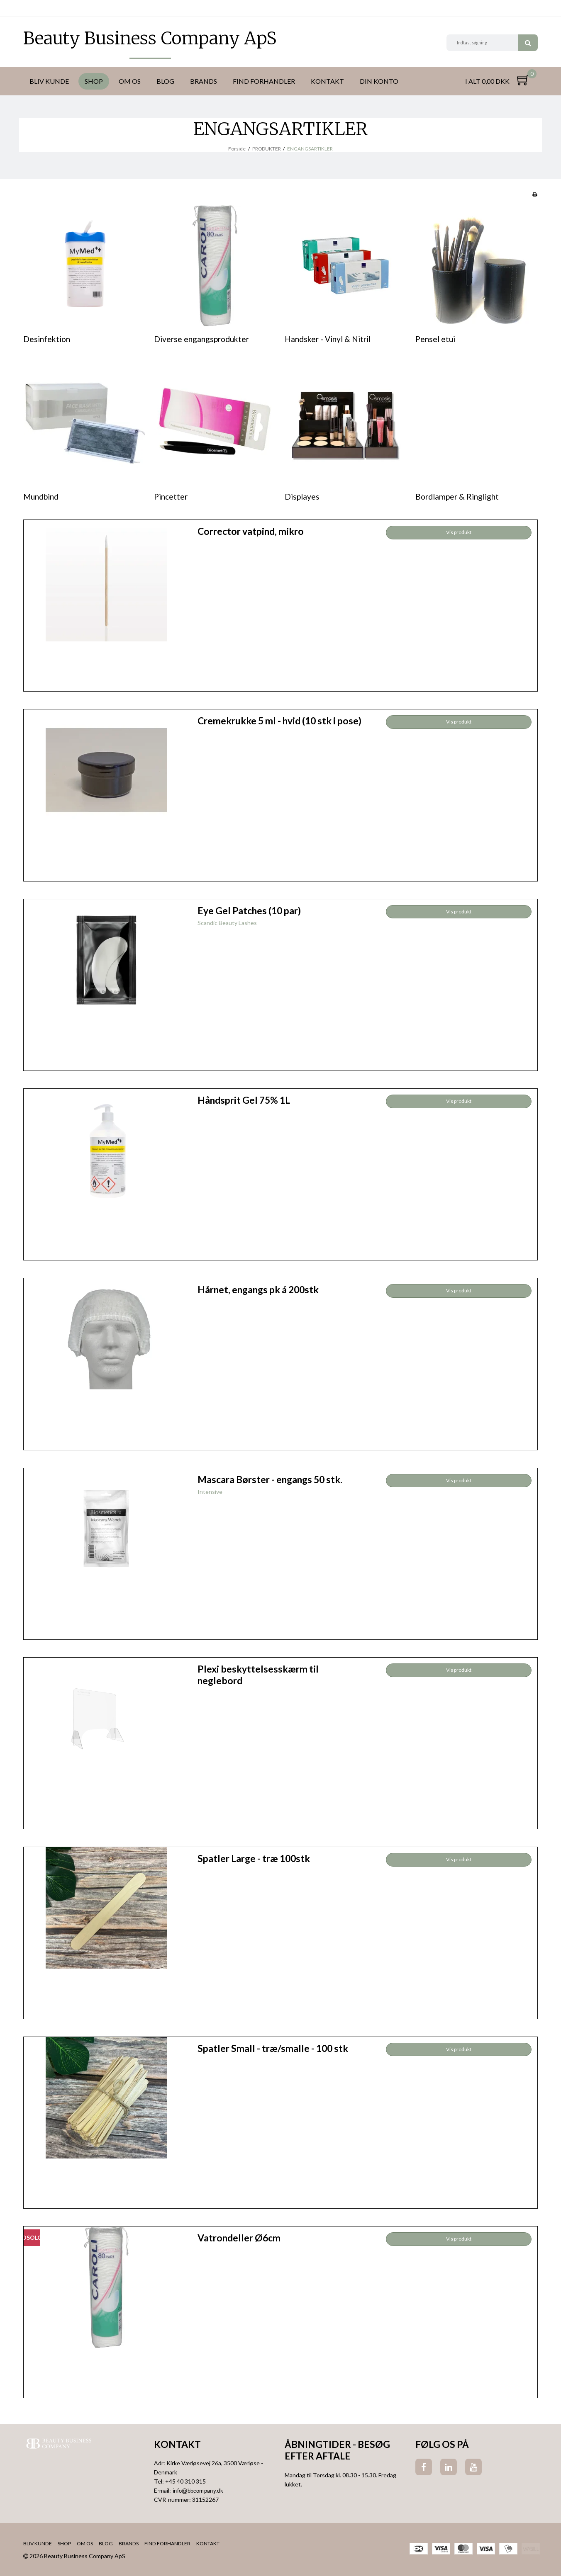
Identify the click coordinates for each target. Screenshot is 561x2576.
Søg (528, 42)
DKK (30, 8)
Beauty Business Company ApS (150, 38)
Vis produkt (458, 532)
